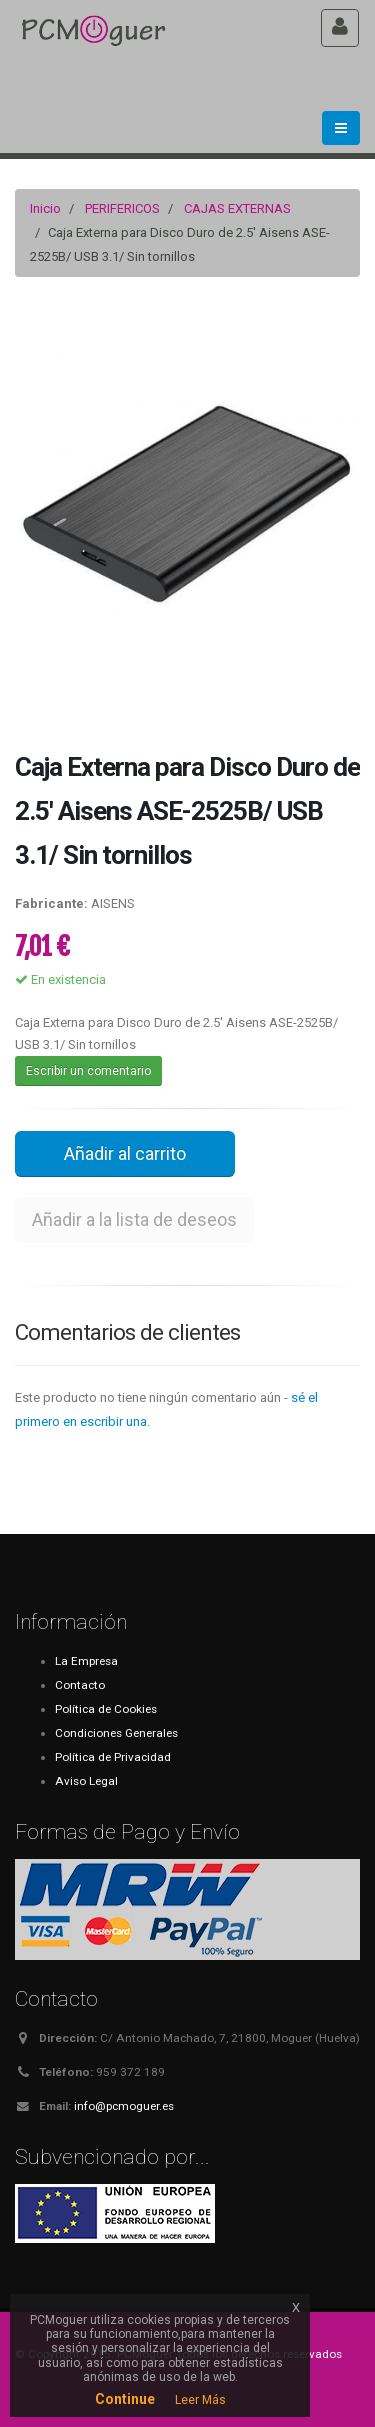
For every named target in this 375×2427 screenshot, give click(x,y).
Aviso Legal (86, 1781)
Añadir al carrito (125, 1153)
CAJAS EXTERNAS (237, 208)
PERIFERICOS (122, 208)
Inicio (45, 208)
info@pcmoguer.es (124, 2106)
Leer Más (200, 2400)
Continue (125, 2399)
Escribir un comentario (88, 1071)
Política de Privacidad (113, 1757)
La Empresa (86, 1661)
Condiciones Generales (116, 1733)
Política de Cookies (106, 1709)
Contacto (80, 1685)
